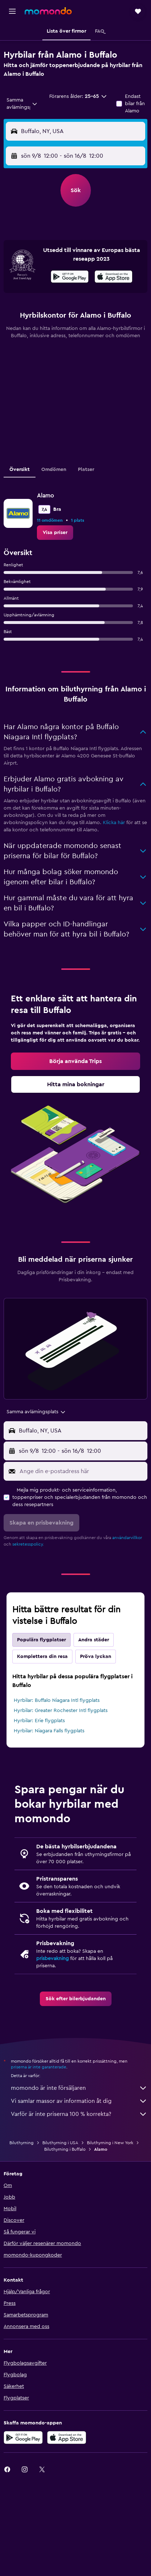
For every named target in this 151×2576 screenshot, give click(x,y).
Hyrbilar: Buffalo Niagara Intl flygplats (57, 1700)
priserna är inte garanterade (38, 2067)
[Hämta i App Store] (114, 277)
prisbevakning (52, 1958)
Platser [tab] (86, 469)
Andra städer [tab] (93, 1639)
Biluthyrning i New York (110, 2143)
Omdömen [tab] (53, 469)
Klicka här (114, 822)
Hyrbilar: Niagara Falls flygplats (49, 1730)
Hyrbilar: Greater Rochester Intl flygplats (61, 1710)
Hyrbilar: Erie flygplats (39, 1720)
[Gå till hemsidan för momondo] (48, 11)
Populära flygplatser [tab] (41, 1639)
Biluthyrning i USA (60, 2143)
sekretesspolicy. (28, 1544)
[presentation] (114, 276)
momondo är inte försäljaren (79, 2088)
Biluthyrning (21, 2143)
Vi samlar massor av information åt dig (79, 2101)
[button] (12, 11)
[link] (55, 532)
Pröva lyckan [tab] (95, 1656)
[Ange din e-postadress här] (81, 1471)
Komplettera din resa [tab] (42, 1656)
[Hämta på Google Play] (70, 277)
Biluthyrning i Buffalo (64, 2149)
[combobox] (22, 103)
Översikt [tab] (19, 469)
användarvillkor (127, 1537)
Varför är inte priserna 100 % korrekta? (79, 2114)
